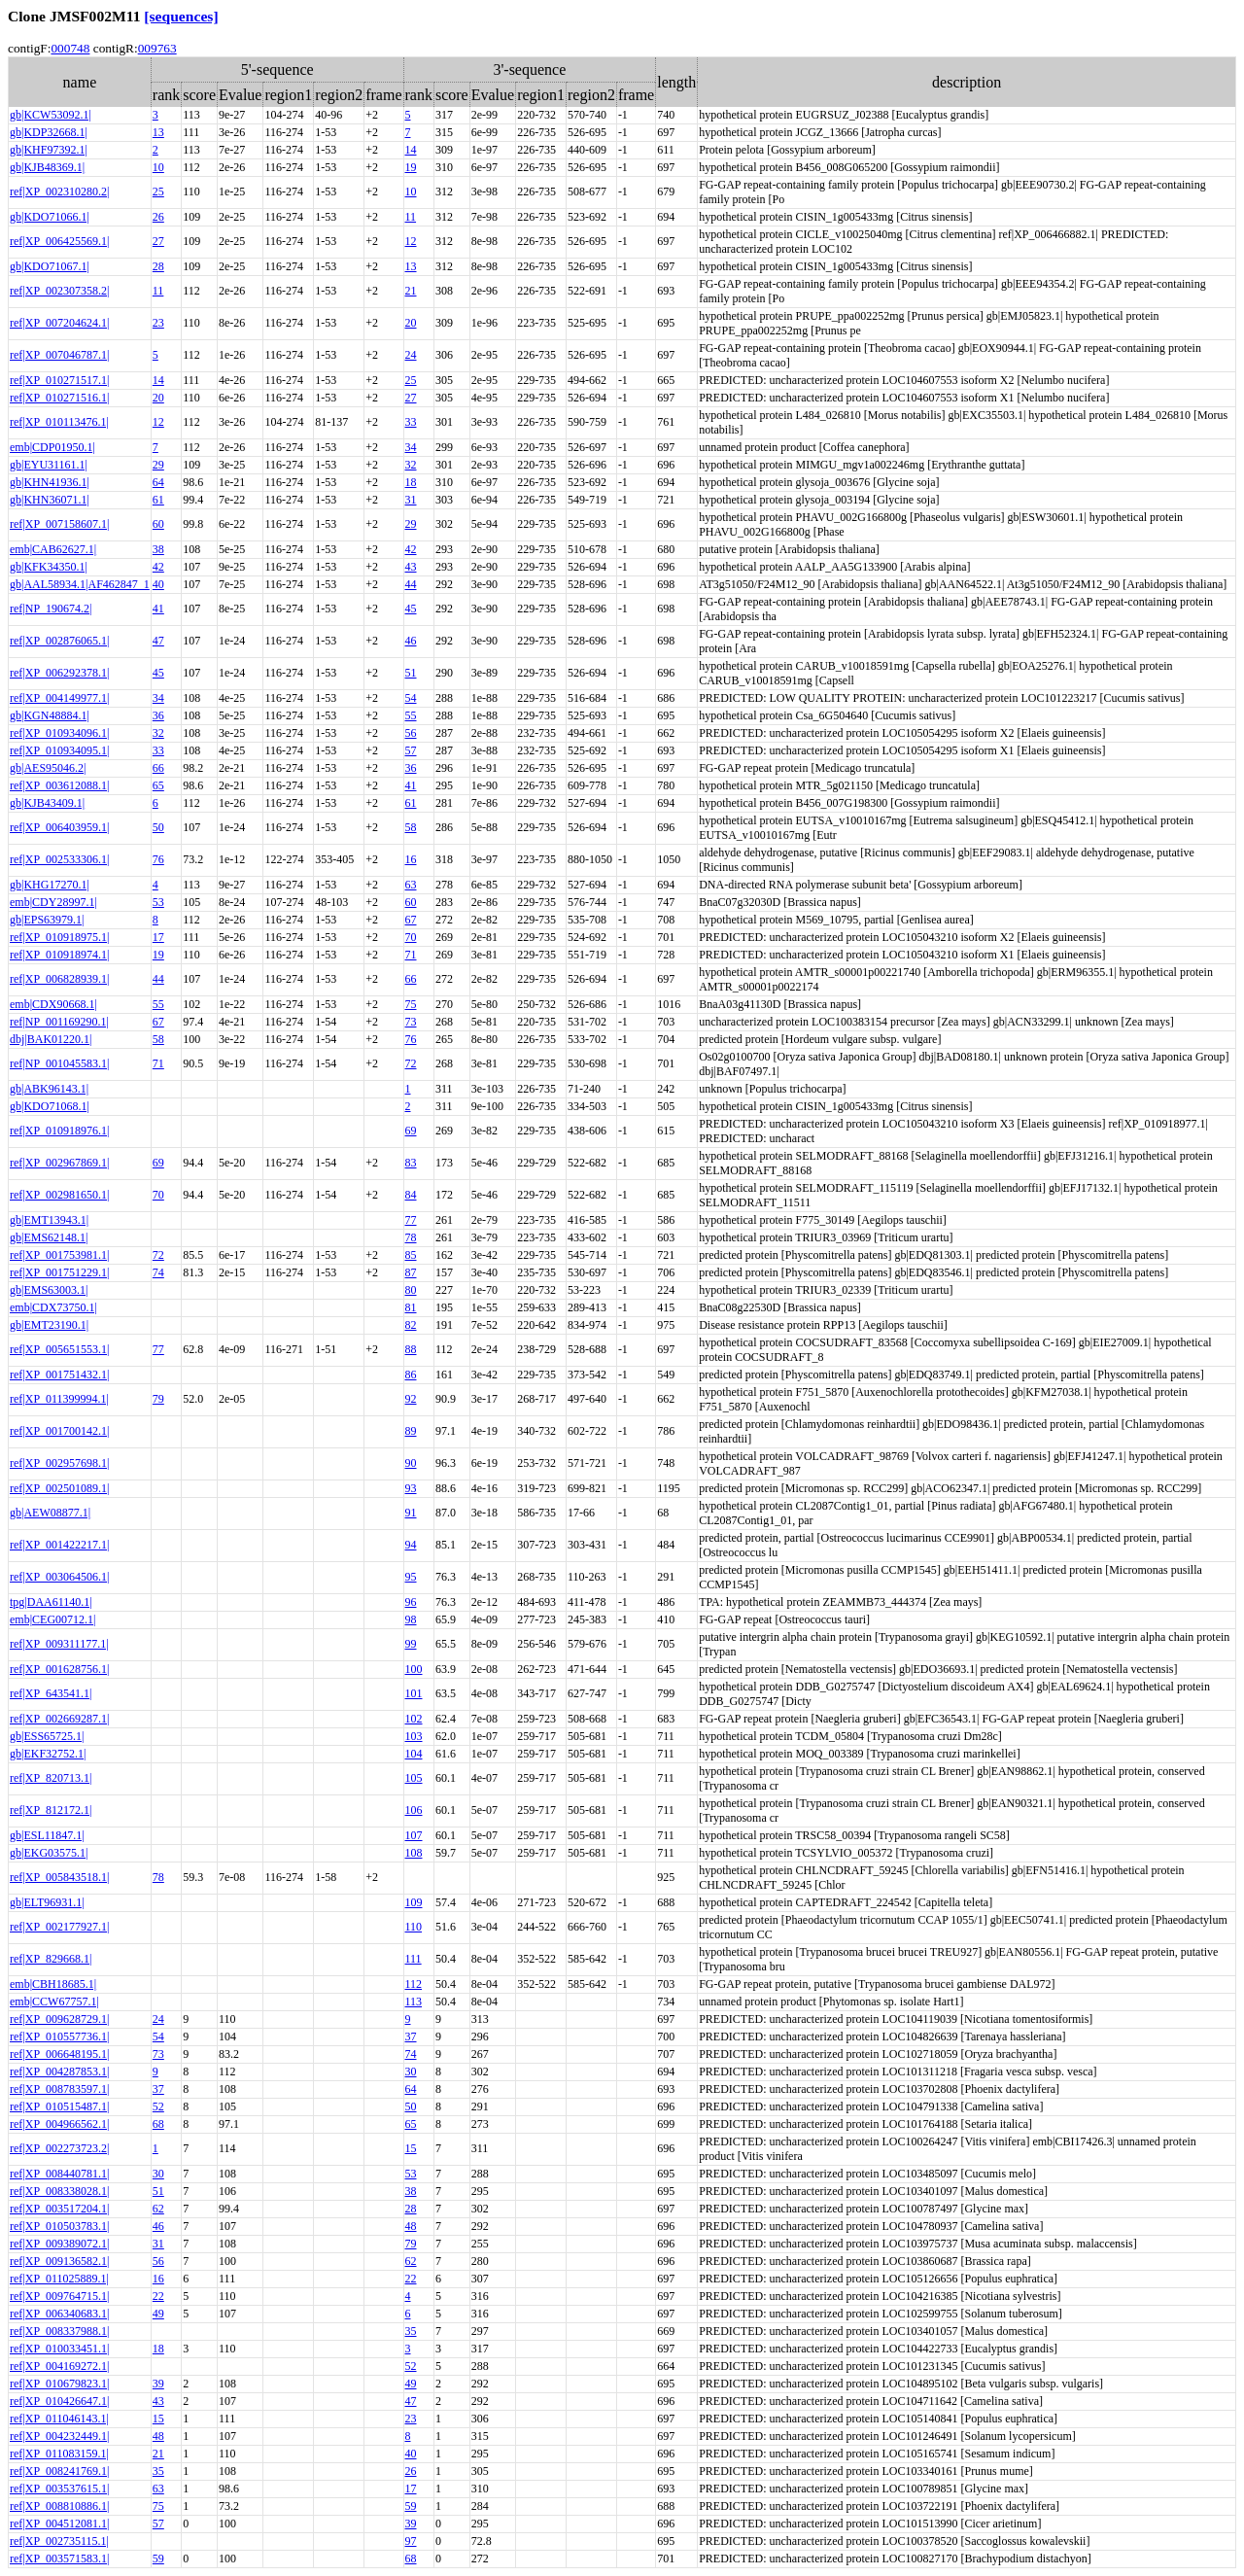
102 (414, 1718)
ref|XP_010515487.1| (59, 2106)
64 (158, 482)
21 (411, 290)
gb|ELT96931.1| (47, 1902)
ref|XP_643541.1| (50, 1693)
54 (411, 698)
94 (411, 1544)
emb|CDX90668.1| (53, 1004)
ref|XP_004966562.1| (59, 2124)
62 (158, 2208)
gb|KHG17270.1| (49, 884)
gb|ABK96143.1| (49, 1089)
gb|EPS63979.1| (47, 919)
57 (411, 750)
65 (158, 785)
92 (411, 1399)
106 (414, 1810)
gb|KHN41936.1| (49, 482)
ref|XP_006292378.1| (59, 672)
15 (411, 2148)
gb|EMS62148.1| (48, 1237)
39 (158, 2383)
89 (411, 1431)
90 (411, 1463)
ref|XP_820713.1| (50, 1778)
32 (411, 464)
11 (411, 217)
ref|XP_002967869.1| (59, 1162)
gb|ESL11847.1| (47, 1835)
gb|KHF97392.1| (48, 150)
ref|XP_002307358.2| (59, 290)
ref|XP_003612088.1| (59, 785)
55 (411, 715)
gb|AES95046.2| (48, 768)
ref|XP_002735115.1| (59, 2541)
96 (411, 1602)
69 (411, 1130)
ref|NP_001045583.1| (59, 1063)
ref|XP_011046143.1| (59, 2418)
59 (411, 2506)
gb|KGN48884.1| (49, 715)
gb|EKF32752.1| (48, 1753)
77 (411, 1220)
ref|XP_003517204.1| (59, 2208)
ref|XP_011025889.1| (59, 2278)
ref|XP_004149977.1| (59, 698)
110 (414, 1926)
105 (414, 1778)
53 (158, 902)
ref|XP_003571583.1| (59, 2558)
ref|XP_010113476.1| (59, 422)
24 (411, 355)
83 (411, 1162)
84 (411, 1194)
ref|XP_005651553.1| (59, 1349)
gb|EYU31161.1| (48, 464)
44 (411, 584)
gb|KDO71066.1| (49, 217)
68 (158, 2124)
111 (413, 1959)
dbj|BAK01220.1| (50, 1039)
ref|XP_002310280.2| (59, 191)
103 (414, 1736)
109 (414, 1902)
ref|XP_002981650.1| (59, 1194)
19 (411, 167)
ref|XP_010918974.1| (59, 954)
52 (158, 2106)
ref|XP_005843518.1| (59, 1877)
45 (411, 608)
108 (414, 1853)
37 (411, 2036)
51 (411, 672)
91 (411, 1512)
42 (411, 549)
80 (411, 1290)
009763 (157, 48)
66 (158, 768)
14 (411, 150)
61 (158, 499)
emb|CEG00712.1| (52, 1619)
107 (414, 1835)
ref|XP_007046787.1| (59, 355)
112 (414, 1984)
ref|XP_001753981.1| (59, 1255)
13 (158, 132)
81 (411, 1307)
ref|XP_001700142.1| (59, 1431)
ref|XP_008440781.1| (59, 2173)
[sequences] (181, 16)
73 (411, 1021)
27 (158, 241)
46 (411, 640)
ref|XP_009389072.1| (59, 2243)
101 (414, 1693)
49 (158, 2313)
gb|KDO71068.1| (49, 1106)
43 (411, 567)
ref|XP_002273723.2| (59, 2148)
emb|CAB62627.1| (53, 549)
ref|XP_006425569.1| (59, 241)
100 (414, 1669)
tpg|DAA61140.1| (51, 1602)
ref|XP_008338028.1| (59, 2191)
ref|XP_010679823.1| (59, 2383)
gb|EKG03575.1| (48, 1853)
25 (158, 191)
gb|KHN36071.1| (49, 499)
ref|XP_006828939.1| (59, 979)
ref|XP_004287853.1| (59, 2071)
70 (411, 937)
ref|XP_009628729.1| (59, 2019)
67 (411, 919)
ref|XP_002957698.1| (59, 1463)
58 (411, 827)
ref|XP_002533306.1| (59, 859)
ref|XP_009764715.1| (59, 2296)
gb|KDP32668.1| (48, 132)
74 (158, 1272)
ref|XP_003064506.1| (59, 1577)
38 (158, 549)
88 (411, 1349)
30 (411, 2071)
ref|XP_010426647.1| (59, 2401)
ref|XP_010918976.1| (59, 1130)
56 (411, 733)
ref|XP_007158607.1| (59, 524)
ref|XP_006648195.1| (59, 2054)
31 (411, 499)
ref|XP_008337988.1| (59, 2331)
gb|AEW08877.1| (50, 1512)
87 (411, 1272)
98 (411, 1619)
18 (411, 482)
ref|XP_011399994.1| (59, 1399)
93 (411, 1488)
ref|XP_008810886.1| (59, 2506)
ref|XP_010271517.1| (59, 380)
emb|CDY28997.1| (53, 902)
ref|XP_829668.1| (50, 1959)
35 (411, 2331)
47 (158, 640)
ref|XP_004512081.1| (59, 2523)
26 (158, 217)
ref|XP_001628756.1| (59, 1669)
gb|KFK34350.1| (48, 567)
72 (411, 1063)
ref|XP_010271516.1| (59, 397)
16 (411, 859)
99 (411, 1644)
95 (411, 1577)
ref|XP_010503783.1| (59, 2226)
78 (411, 1237)
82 (411, 1325)
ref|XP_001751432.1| (59, 1374)
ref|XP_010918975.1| (59, 937)
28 (158, 266)
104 (414, 1753)
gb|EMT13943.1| (49, 1220)
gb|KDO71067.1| (49, 266)
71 (411, 954)
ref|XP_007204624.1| (59, 323)
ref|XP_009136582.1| (59, 2261)
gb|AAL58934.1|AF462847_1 (80, 584)
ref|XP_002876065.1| (59, 640)
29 (158, 464)
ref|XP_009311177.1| (59, 1644)
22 (411, 2278)
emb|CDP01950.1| (52, 447)
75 (411, 1004)
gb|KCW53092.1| (50, 115)
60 (158, 524)
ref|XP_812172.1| (50, 1810)
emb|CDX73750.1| (53, 1307)
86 (411, 1374)
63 (411, 884)
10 (158, 167)
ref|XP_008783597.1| (59, 2089)
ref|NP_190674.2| (50, 608)
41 (158, 608)
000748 (70, 48)
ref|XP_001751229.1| (59, 1272)
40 (158, 584)
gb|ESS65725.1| (47, 1736)
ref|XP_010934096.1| (59, 733)
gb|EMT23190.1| (49, 1325)
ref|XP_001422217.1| (59, 1544)
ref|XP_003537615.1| (59, 2488)
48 (411, 2226)
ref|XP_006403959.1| (59, 827)
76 (158, 859)
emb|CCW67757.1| (54, 2001)
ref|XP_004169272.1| (59, 2366)
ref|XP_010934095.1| (59, 750)
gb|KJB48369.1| (47, 167)
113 (414, 2001)
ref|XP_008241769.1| (59, 2471)
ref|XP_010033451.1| (59, 2348)
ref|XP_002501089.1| (59, 1488)
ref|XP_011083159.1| (59, 2453)
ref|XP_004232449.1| (59, 2436)
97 (411, 2541)
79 (158, 1399)
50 (158, 827)
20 (411, 323)
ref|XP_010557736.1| (59, 2036)
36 (158, 715)
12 (411, 241)
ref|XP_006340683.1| (59, 2313)
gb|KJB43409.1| (47, 803)
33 (411, 422)
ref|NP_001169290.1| (59, 1021)
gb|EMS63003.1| (48, 1290)
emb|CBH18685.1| (53, 1984)
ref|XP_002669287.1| (59, 1718)
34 (411, 447)
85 (411, 1255)
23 (158, 323)
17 (158, 937)
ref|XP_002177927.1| (59, 1926)
